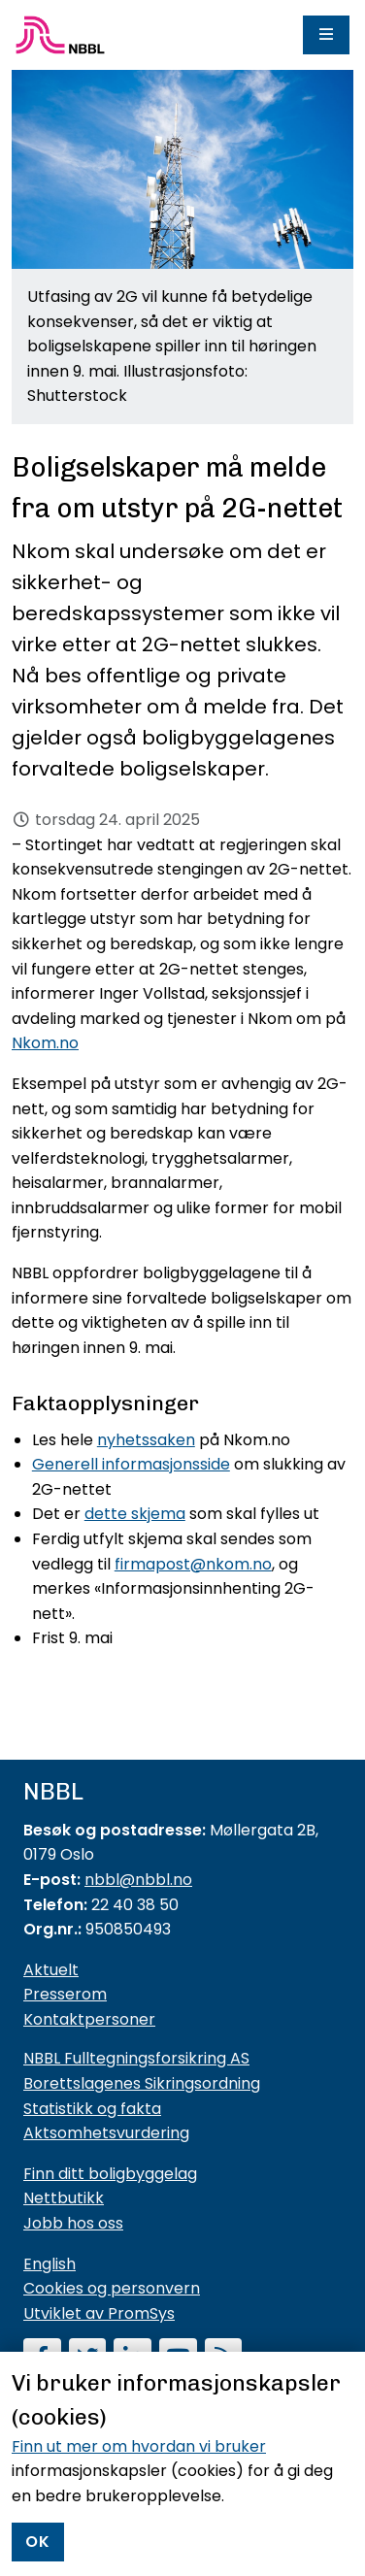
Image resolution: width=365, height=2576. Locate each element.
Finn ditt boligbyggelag (110, 2174)
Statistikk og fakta (92, 2108)
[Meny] (326, 35)
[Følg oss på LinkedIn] (132, 2359)
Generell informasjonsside (131, 1464)
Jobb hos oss (73, 2223)
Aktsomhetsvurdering (106, 2133)
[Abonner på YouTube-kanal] (178, 2359)
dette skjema (134, 1514)
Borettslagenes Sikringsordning (141, 2083)
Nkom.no (45, 1043)
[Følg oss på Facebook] (42, 2359)
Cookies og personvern (111, 2288)
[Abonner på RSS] (224, 2359)
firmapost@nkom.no (193, 1564)
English (49, 2264)
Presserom (65, 1994)
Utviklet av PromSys (99, 2313)
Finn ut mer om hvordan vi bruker (139, 2537)
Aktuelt (51, 1970)
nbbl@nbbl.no (138, 1879)
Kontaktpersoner (89, 2019)
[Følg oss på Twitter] (88, 2359)
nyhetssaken (146, 1440)
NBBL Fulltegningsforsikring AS (136, 2058)
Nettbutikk (63, 2198)
